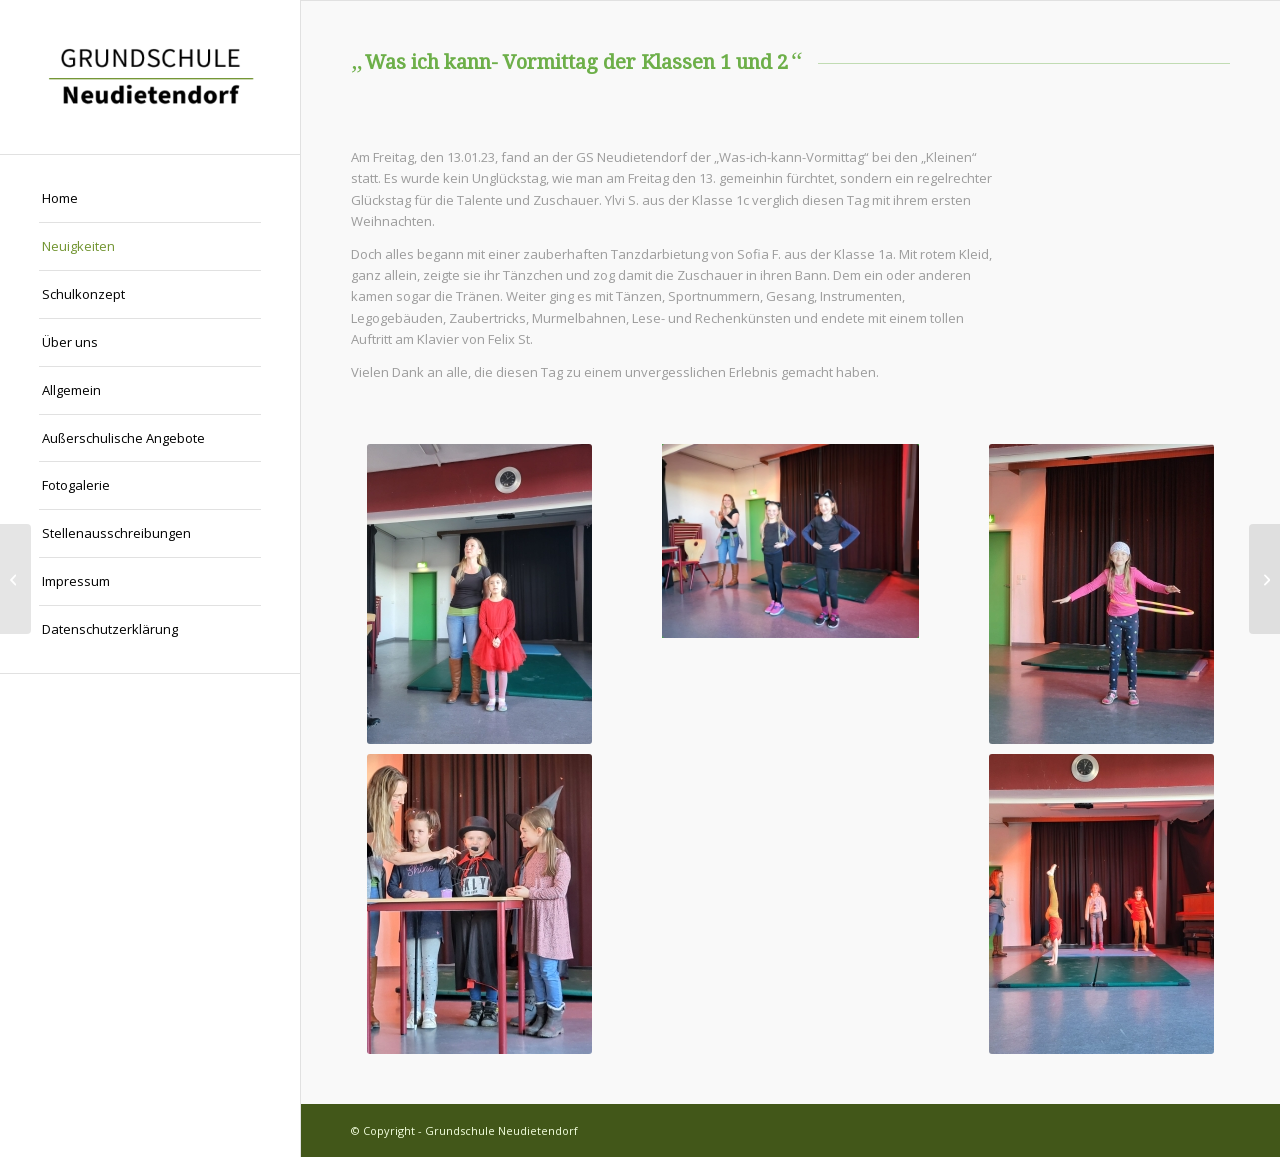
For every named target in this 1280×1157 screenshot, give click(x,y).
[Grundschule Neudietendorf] (150, 77)
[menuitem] (150, 199)
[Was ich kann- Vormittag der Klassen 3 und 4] (1264, 579)
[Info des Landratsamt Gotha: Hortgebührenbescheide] (15, 579)
